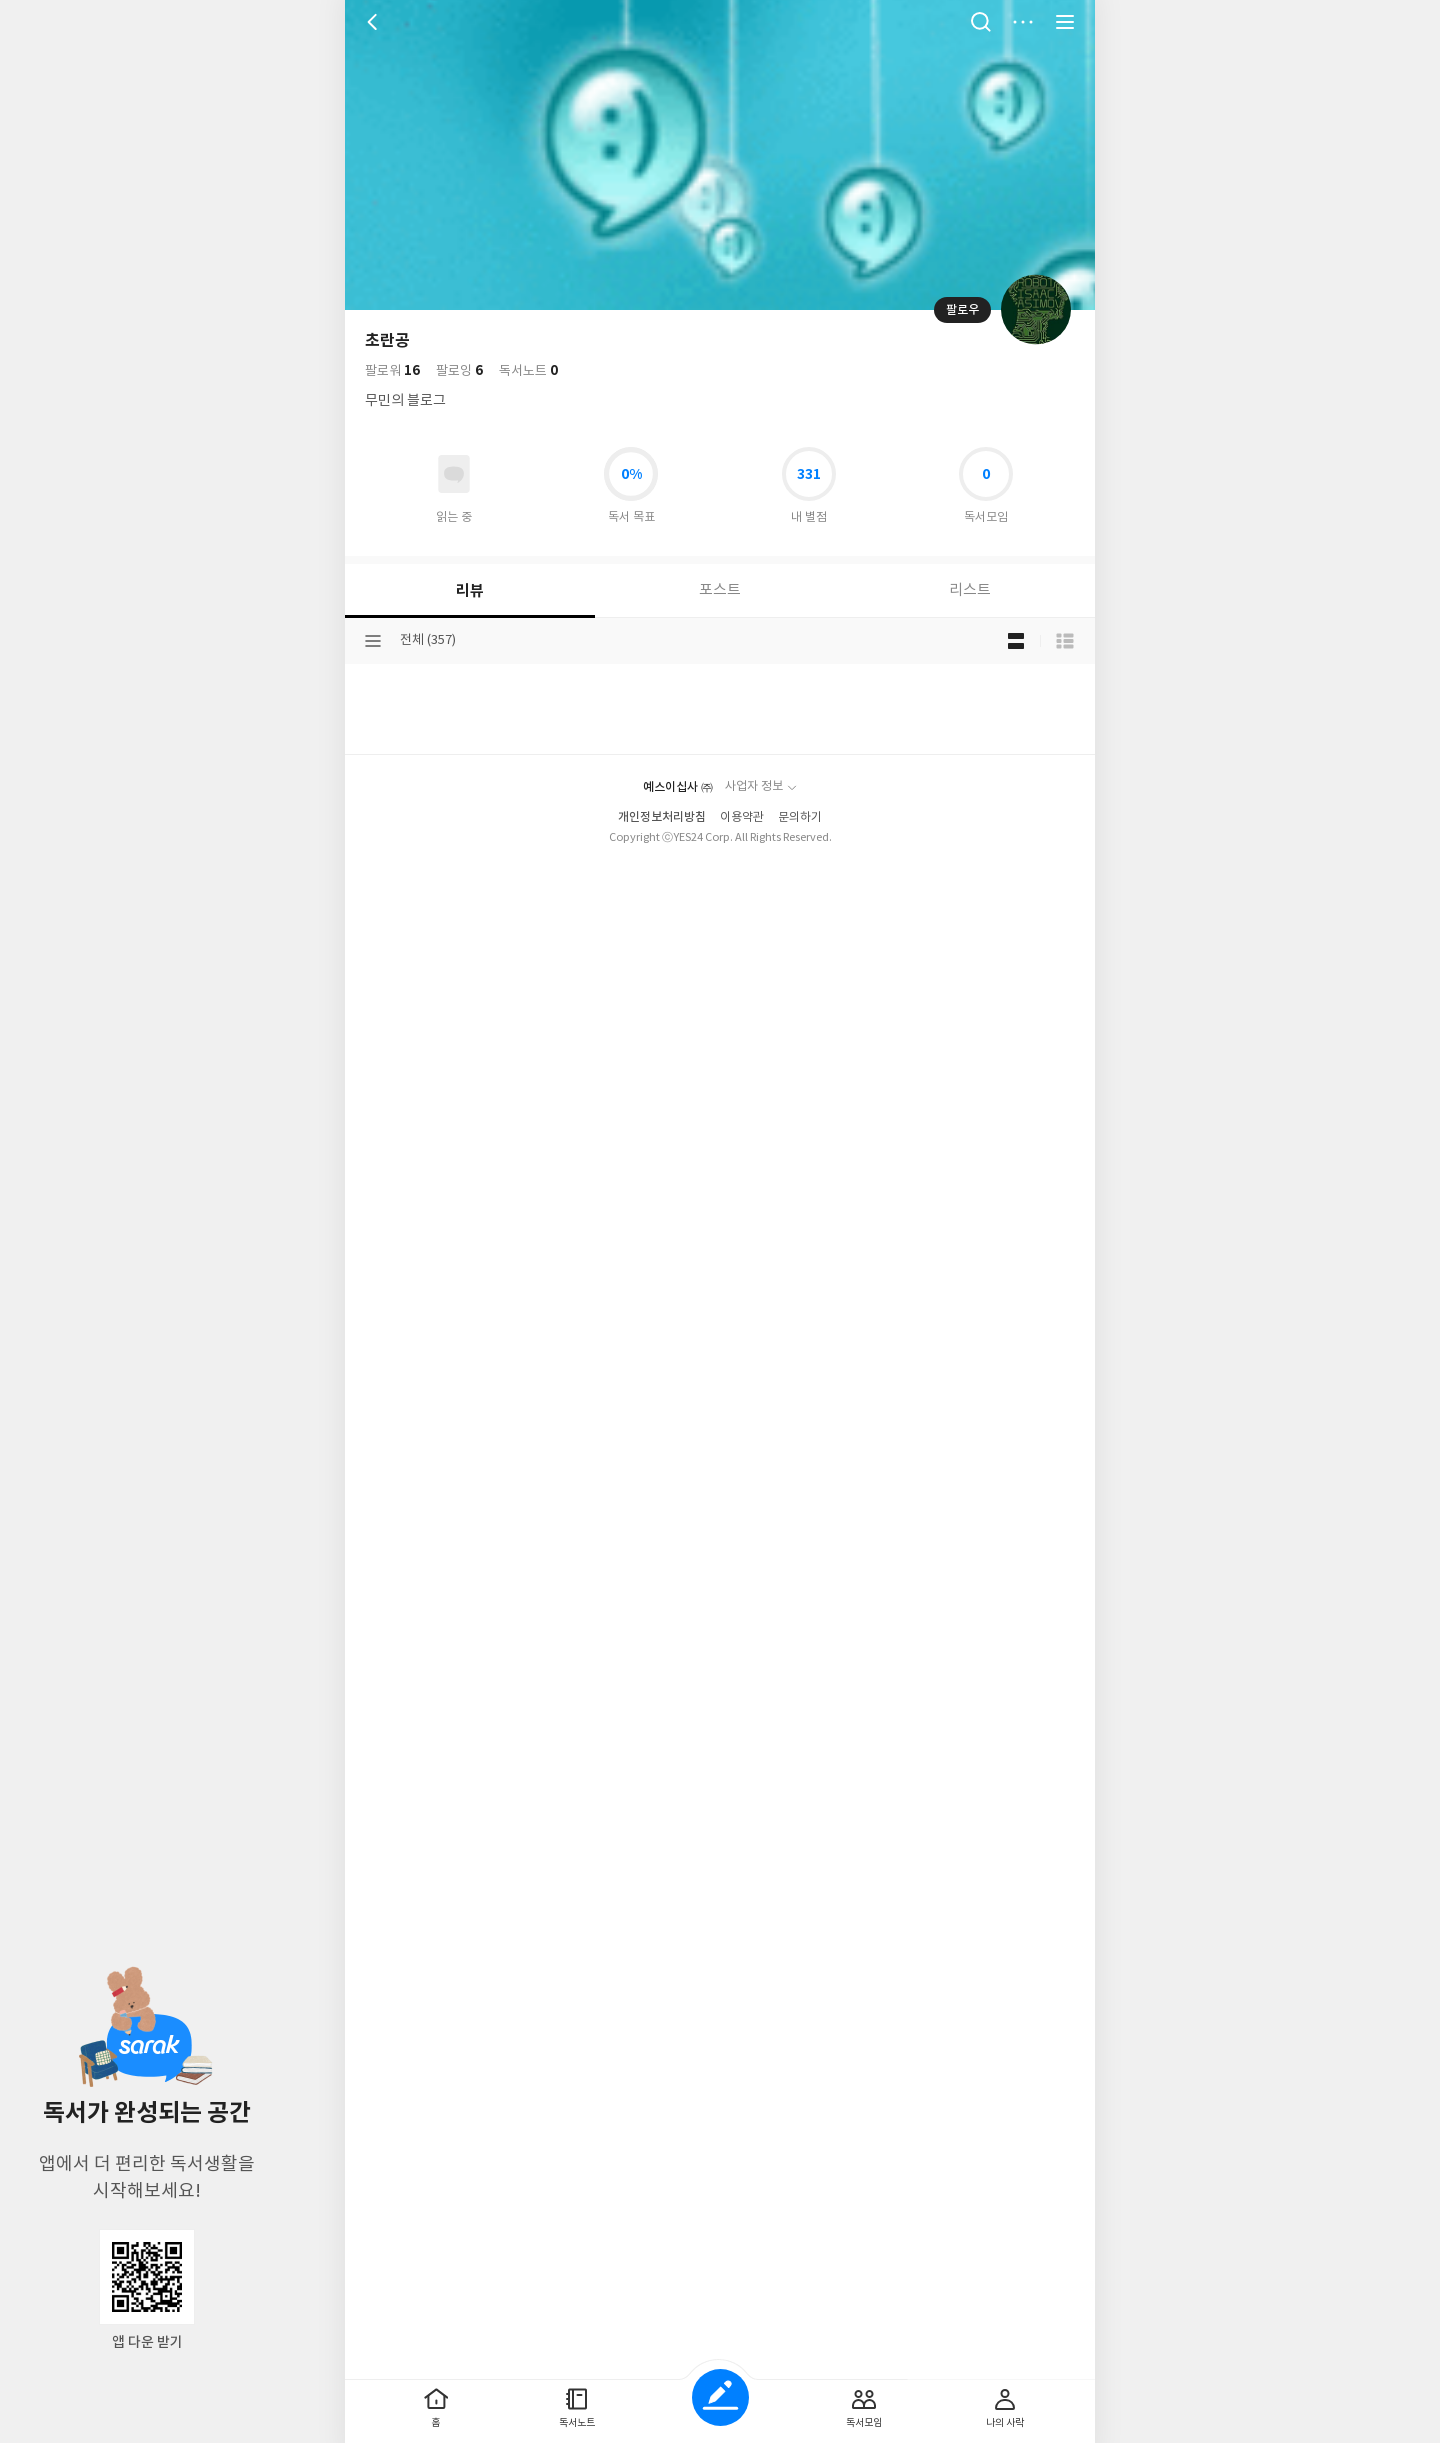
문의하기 (800, 2385)
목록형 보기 (1065, 621)
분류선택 (373, 621)
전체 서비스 (1065, 22)
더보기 (1023, 22)
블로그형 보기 (1016, 621)
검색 (981, 22)
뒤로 (375, 22)
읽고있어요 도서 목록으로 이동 (454, 454)
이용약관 (742, 2385)
